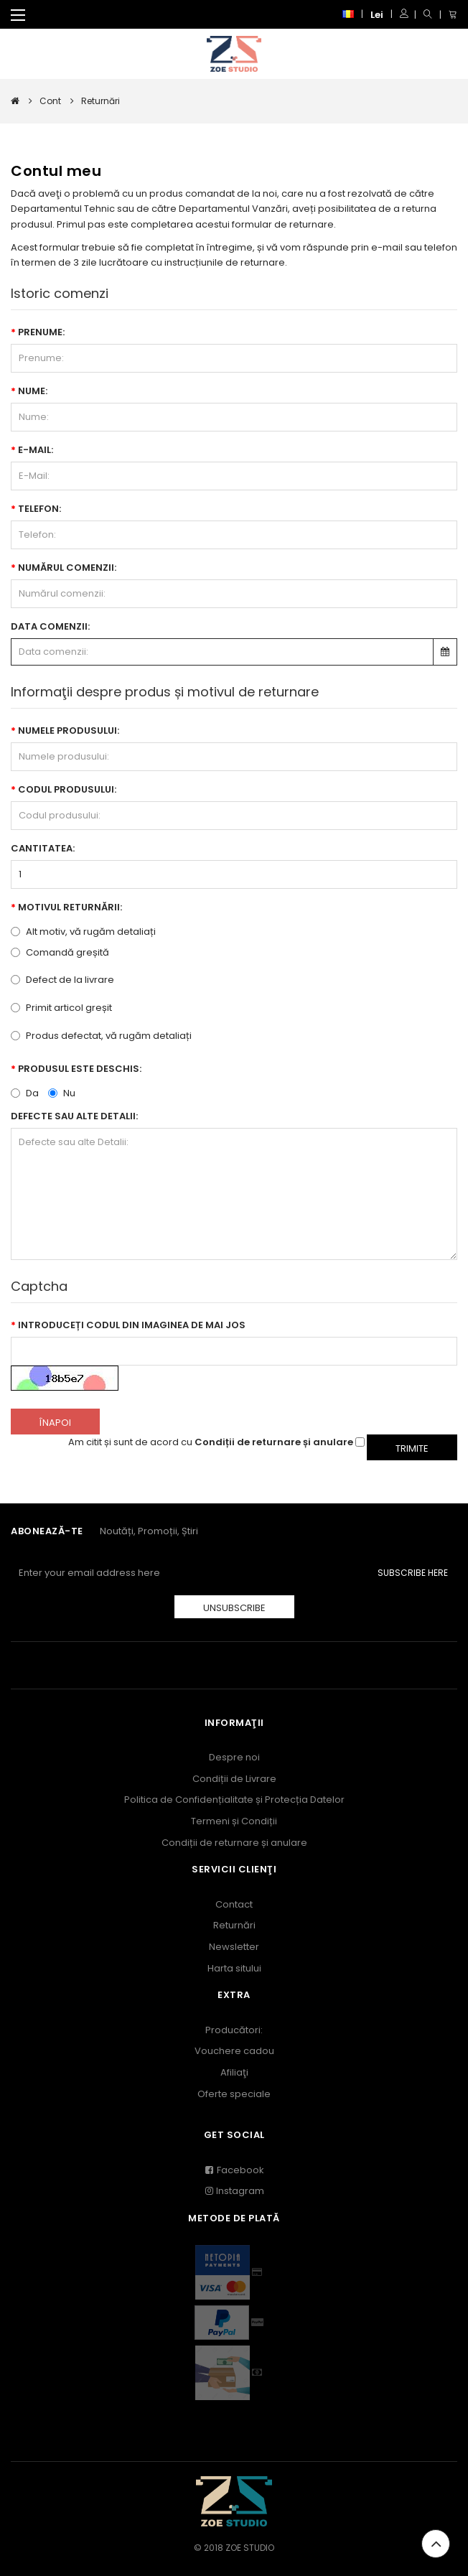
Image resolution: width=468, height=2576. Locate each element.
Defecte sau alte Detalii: (74, 1116)
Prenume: (41, 332)
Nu (61, 1092)
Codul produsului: (67, 789)
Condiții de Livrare (234, 1779)
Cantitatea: (43, 848)
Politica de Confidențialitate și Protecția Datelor (234, 1799)
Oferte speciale (234, 2094)
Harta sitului (234, 1968)
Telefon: (39, 508)
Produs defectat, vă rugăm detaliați (101, 1035)
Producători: (234, 2030)
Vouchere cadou (234, 2051)
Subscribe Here (413, 1573)
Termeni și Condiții (234, 1821)
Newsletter (234, 1947)
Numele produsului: (68, 730)
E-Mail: (35, 449)
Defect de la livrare (62, 979)
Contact (234, 1904)
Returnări (234, 1925)
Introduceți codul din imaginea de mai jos (131, 1325)
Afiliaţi (234, 2072)
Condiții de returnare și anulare (234, 1842)
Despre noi (234, 1757)
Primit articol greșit (61, 1007)
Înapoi (55, 1422)
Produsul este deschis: (79, 1068)
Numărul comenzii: (67, 567)
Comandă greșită (60, 952)
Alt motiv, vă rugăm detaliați (83, 931)
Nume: (32, 391)
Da (25, 1092)
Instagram (234, 2191)
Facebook (234, 2170)
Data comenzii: (50, 626)
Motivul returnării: (70, 907)
